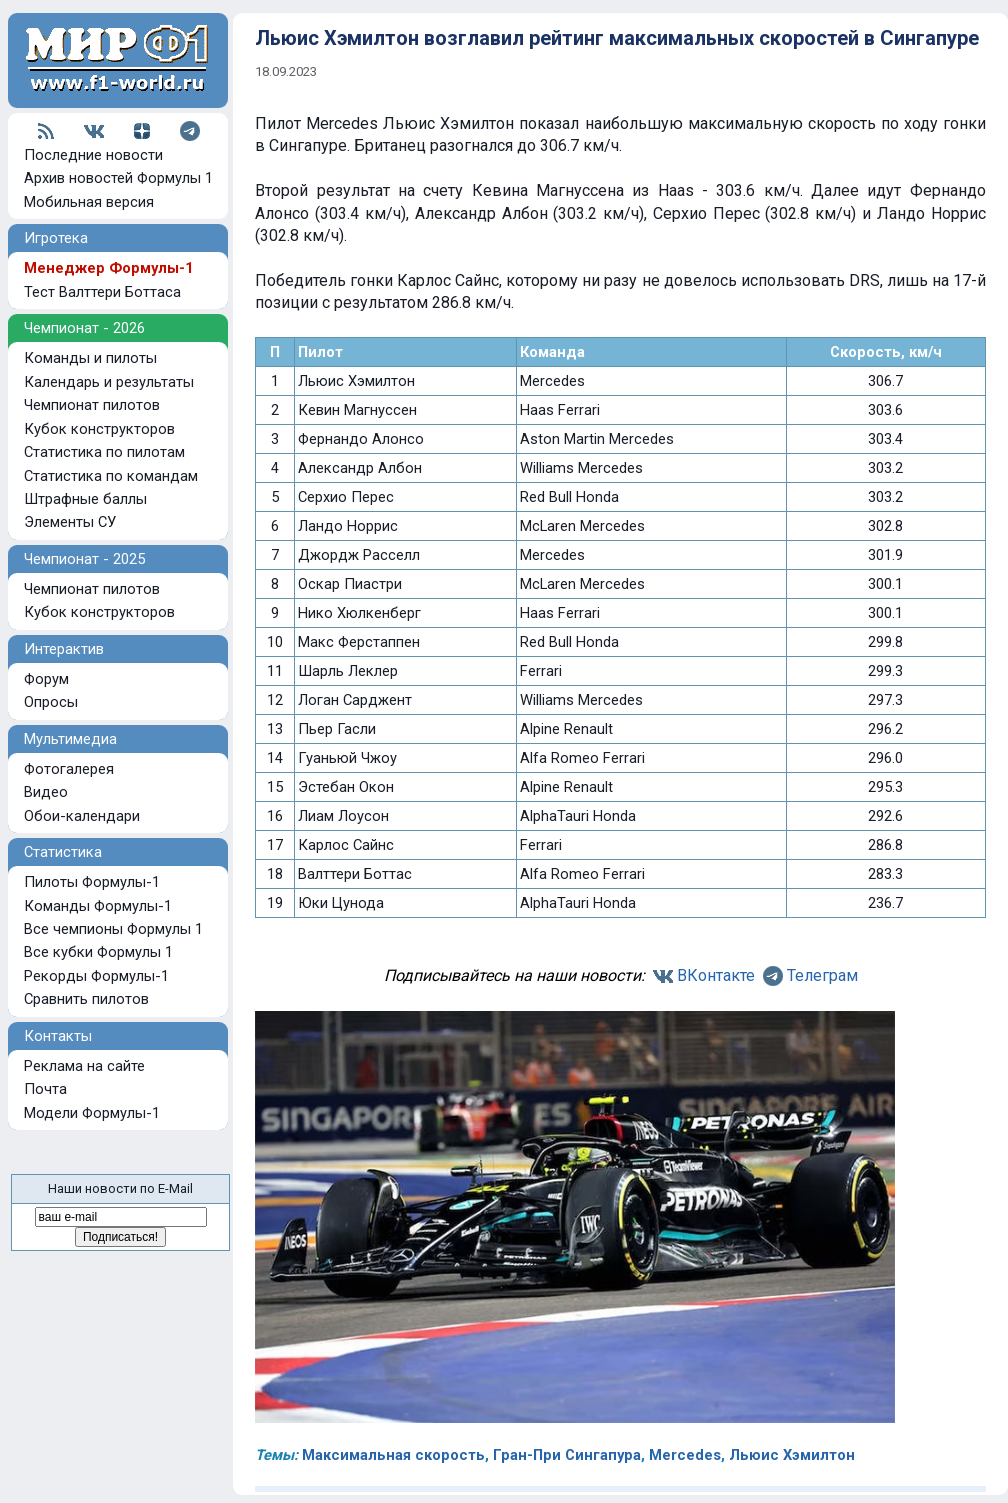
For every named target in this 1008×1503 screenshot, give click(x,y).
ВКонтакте (716, 975)
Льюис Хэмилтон (792, 1455)
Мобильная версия (89, 202)
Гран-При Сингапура (567, 1455)
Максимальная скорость (393, 1455)
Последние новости (93, 155)
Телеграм (822, 975)
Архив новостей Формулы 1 (118, 178)
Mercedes (685, 1455)
